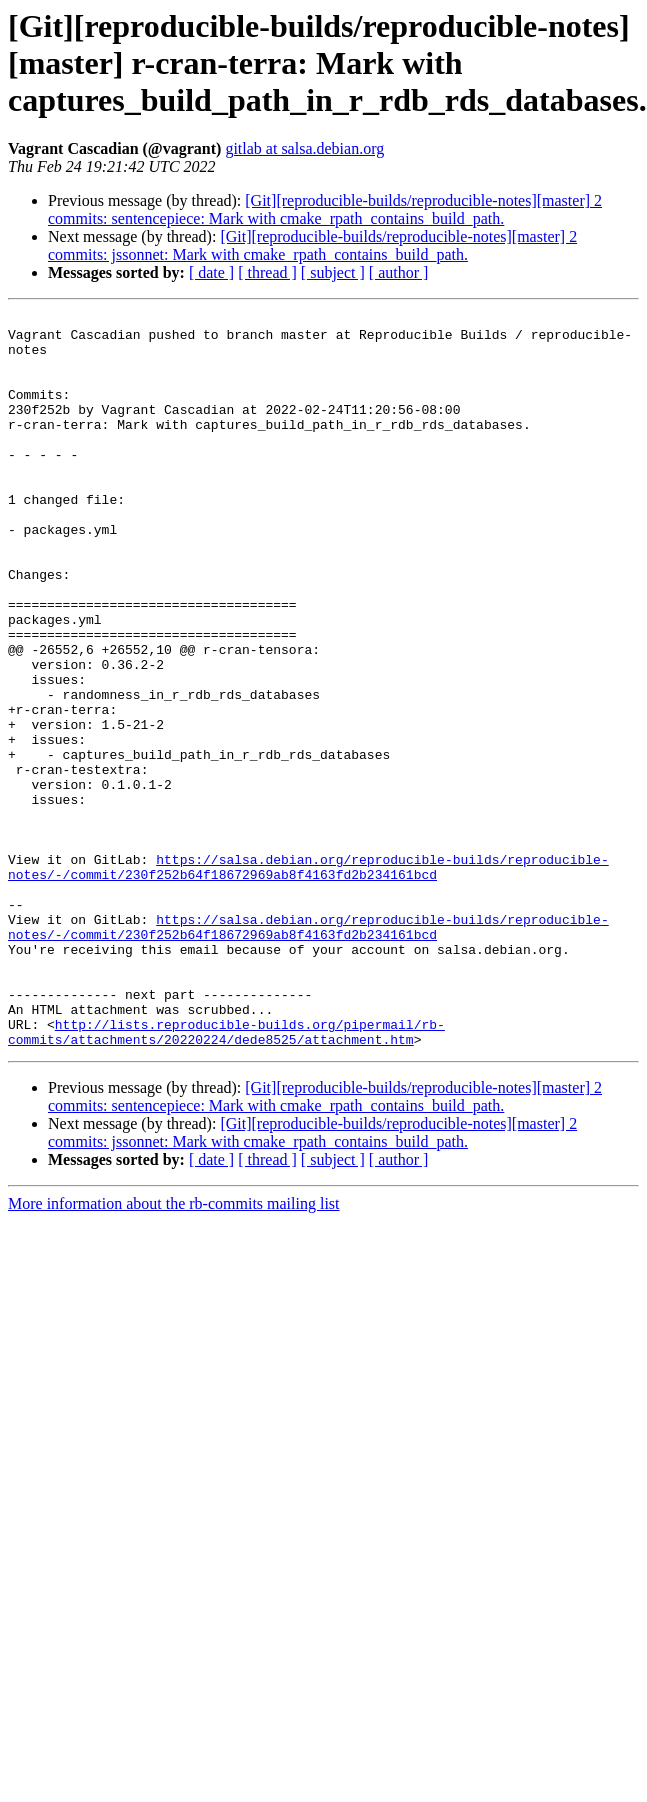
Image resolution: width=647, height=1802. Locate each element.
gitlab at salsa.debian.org (304, 148)
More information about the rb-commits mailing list (174, 1350)
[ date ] (211, 272)
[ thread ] (267, 272)
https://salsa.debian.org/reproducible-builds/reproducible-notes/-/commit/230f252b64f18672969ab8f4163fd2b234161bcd (308, 979)
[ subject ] (333, 272)
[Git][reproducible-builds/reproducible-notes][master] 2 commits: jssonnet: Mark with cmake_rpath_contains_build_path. (312, 245)
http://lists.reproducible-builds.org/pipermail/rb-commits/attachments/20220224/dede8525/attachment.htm (226, 1177)
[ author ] (399, 272)
